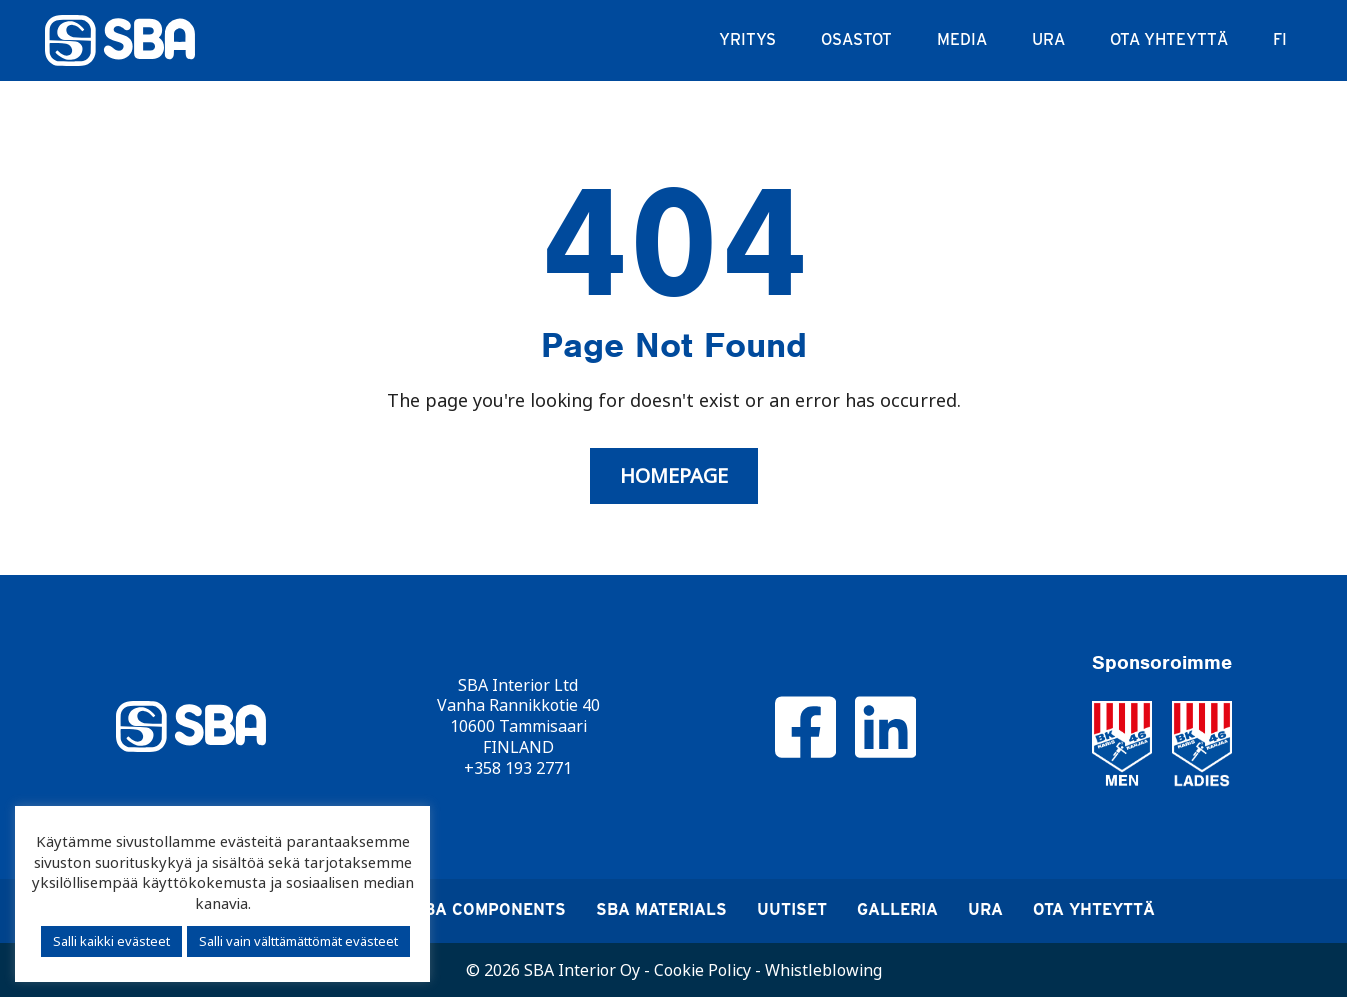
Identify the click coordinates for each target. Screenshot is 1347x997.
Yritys (747, 39)
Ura (1048, 39)
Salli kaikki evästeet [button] (111, 941)
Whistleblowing (823, 970)
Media (962, 39)
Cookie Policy (702, 970)
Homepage (674, 476)
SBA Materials (661, 909)
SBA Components (489, 909)
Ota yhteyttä (1169, 39)
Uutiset (792, 909)
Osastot (856, 39)
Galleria (897, 909)
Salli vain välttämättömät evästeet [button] (298, 941)
